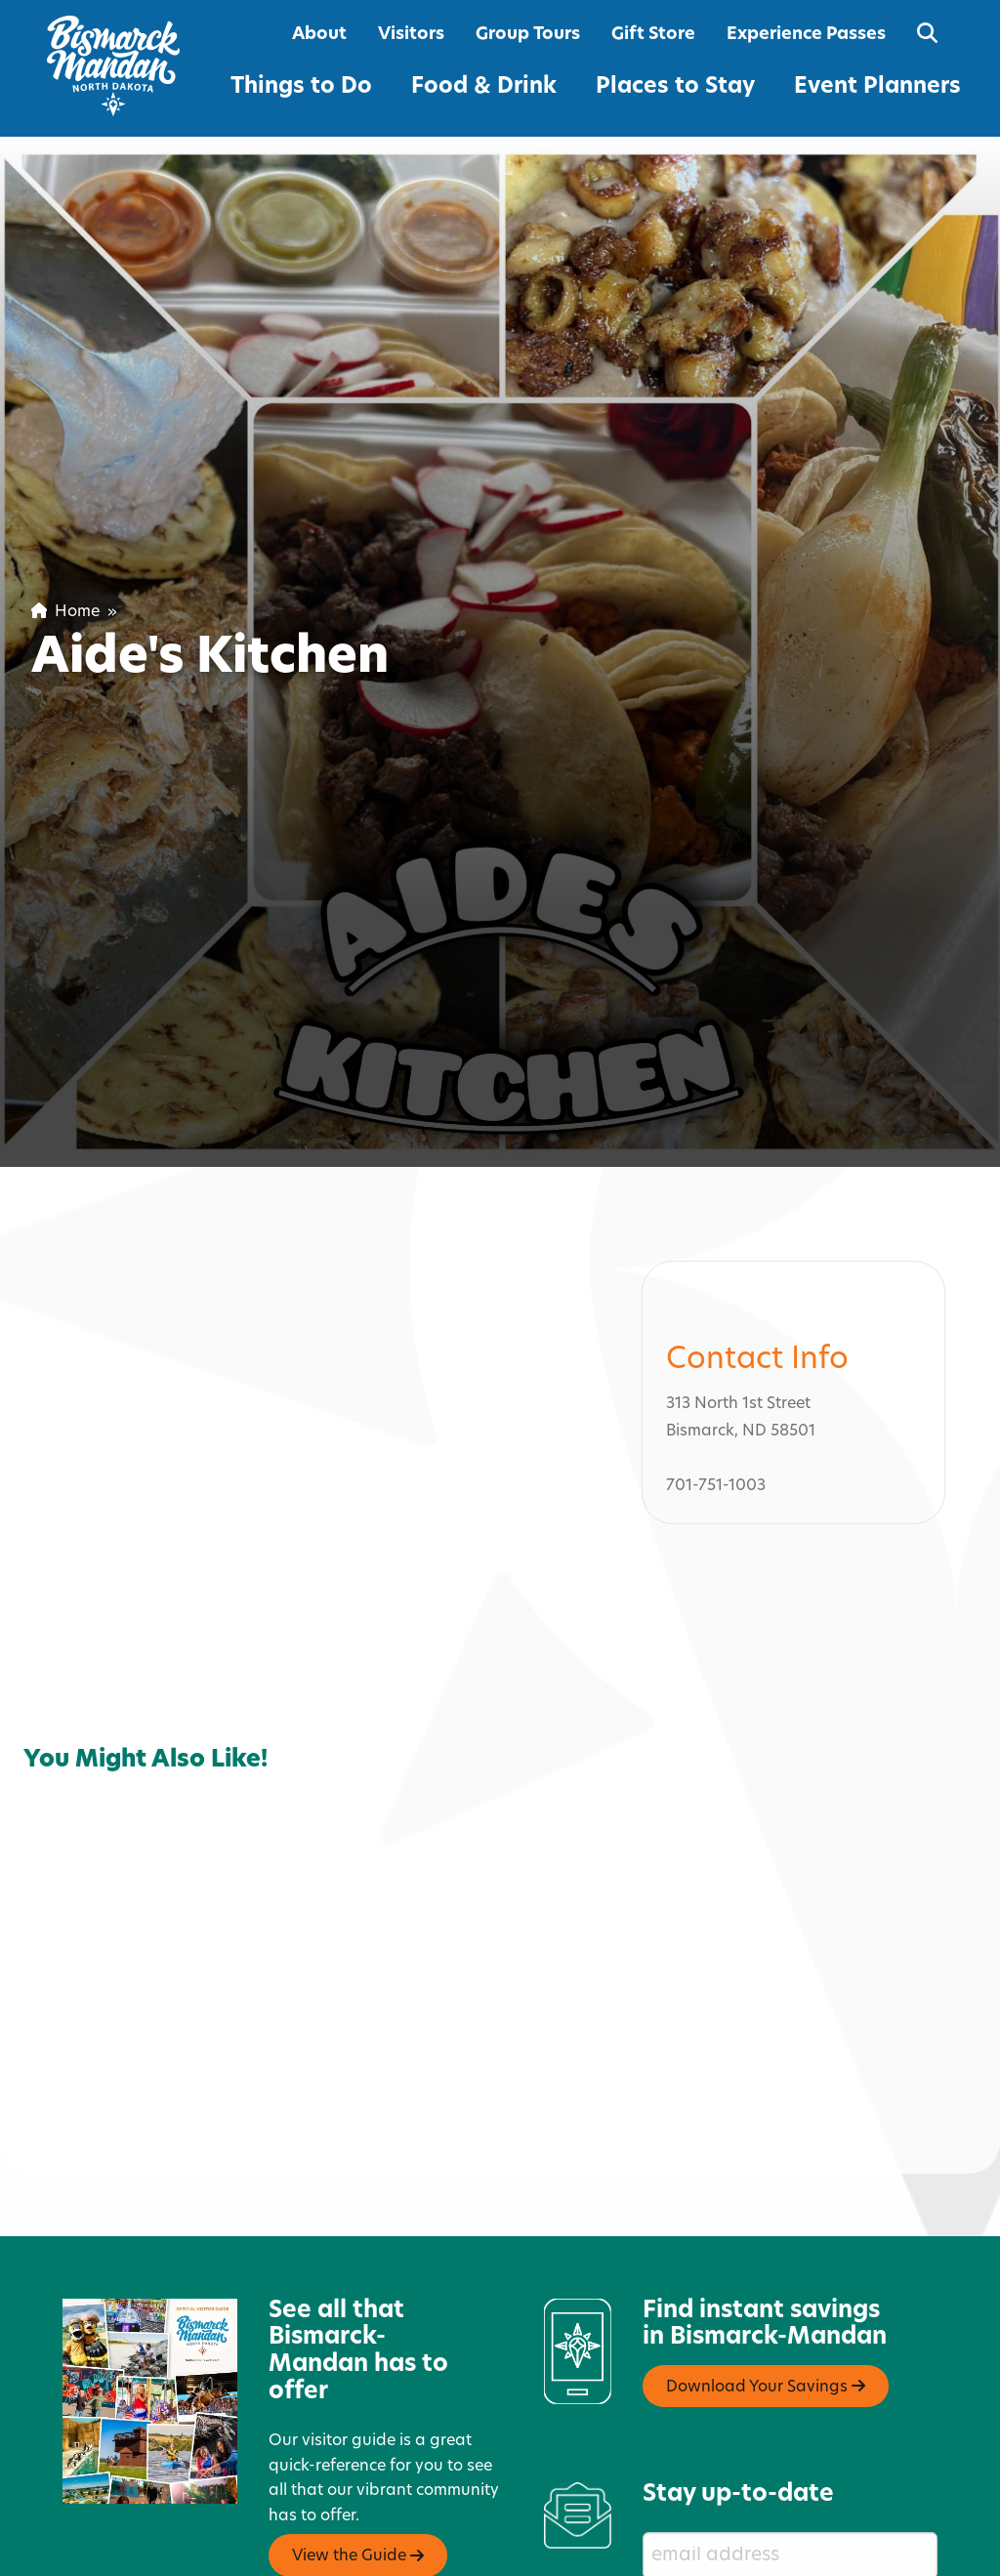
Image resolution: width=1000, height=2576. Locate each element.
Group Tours (528, 34)
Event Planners (877, 87)
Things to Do (301, 87)
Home (65, 612)
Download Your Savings (765, 2384)
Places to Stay (675, 87)
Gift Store (653, 34)
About (319, 34)
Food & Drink (484, 87)
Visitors (411, 34)
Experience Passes (806, 34)
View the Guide (358, 2554)
